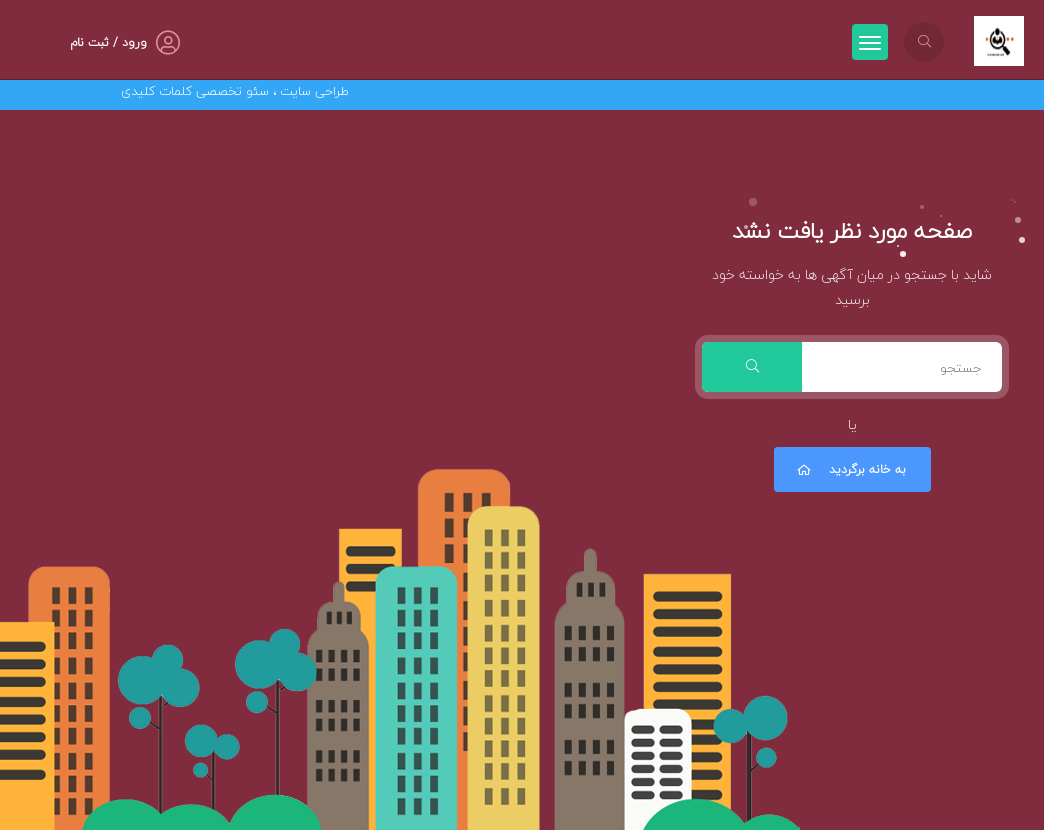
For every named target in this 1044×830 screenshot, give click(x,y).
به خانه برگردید (850, 469)
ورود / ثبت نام (108, 42)
